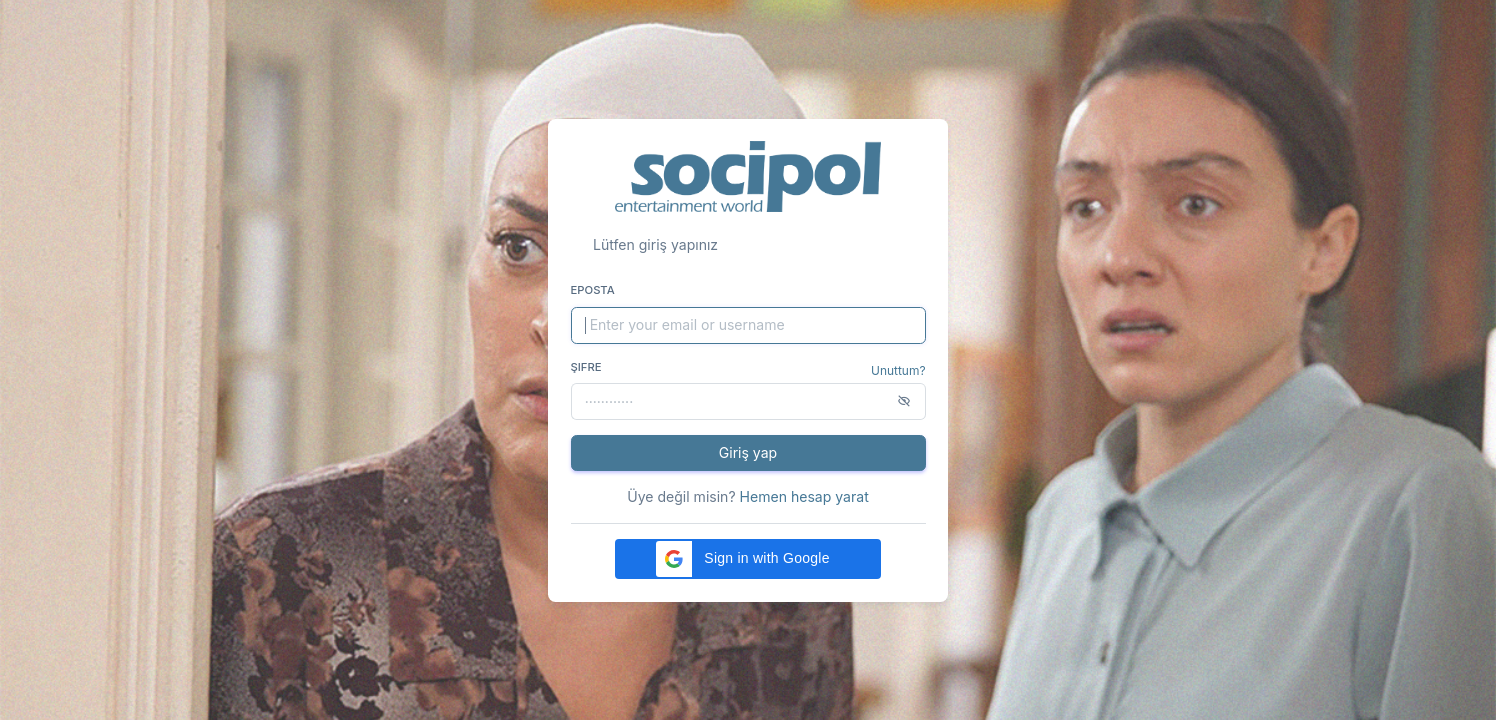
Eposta (593, 290)
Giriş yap (748, 452)
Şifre (586, 367)
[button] (748, 559)
